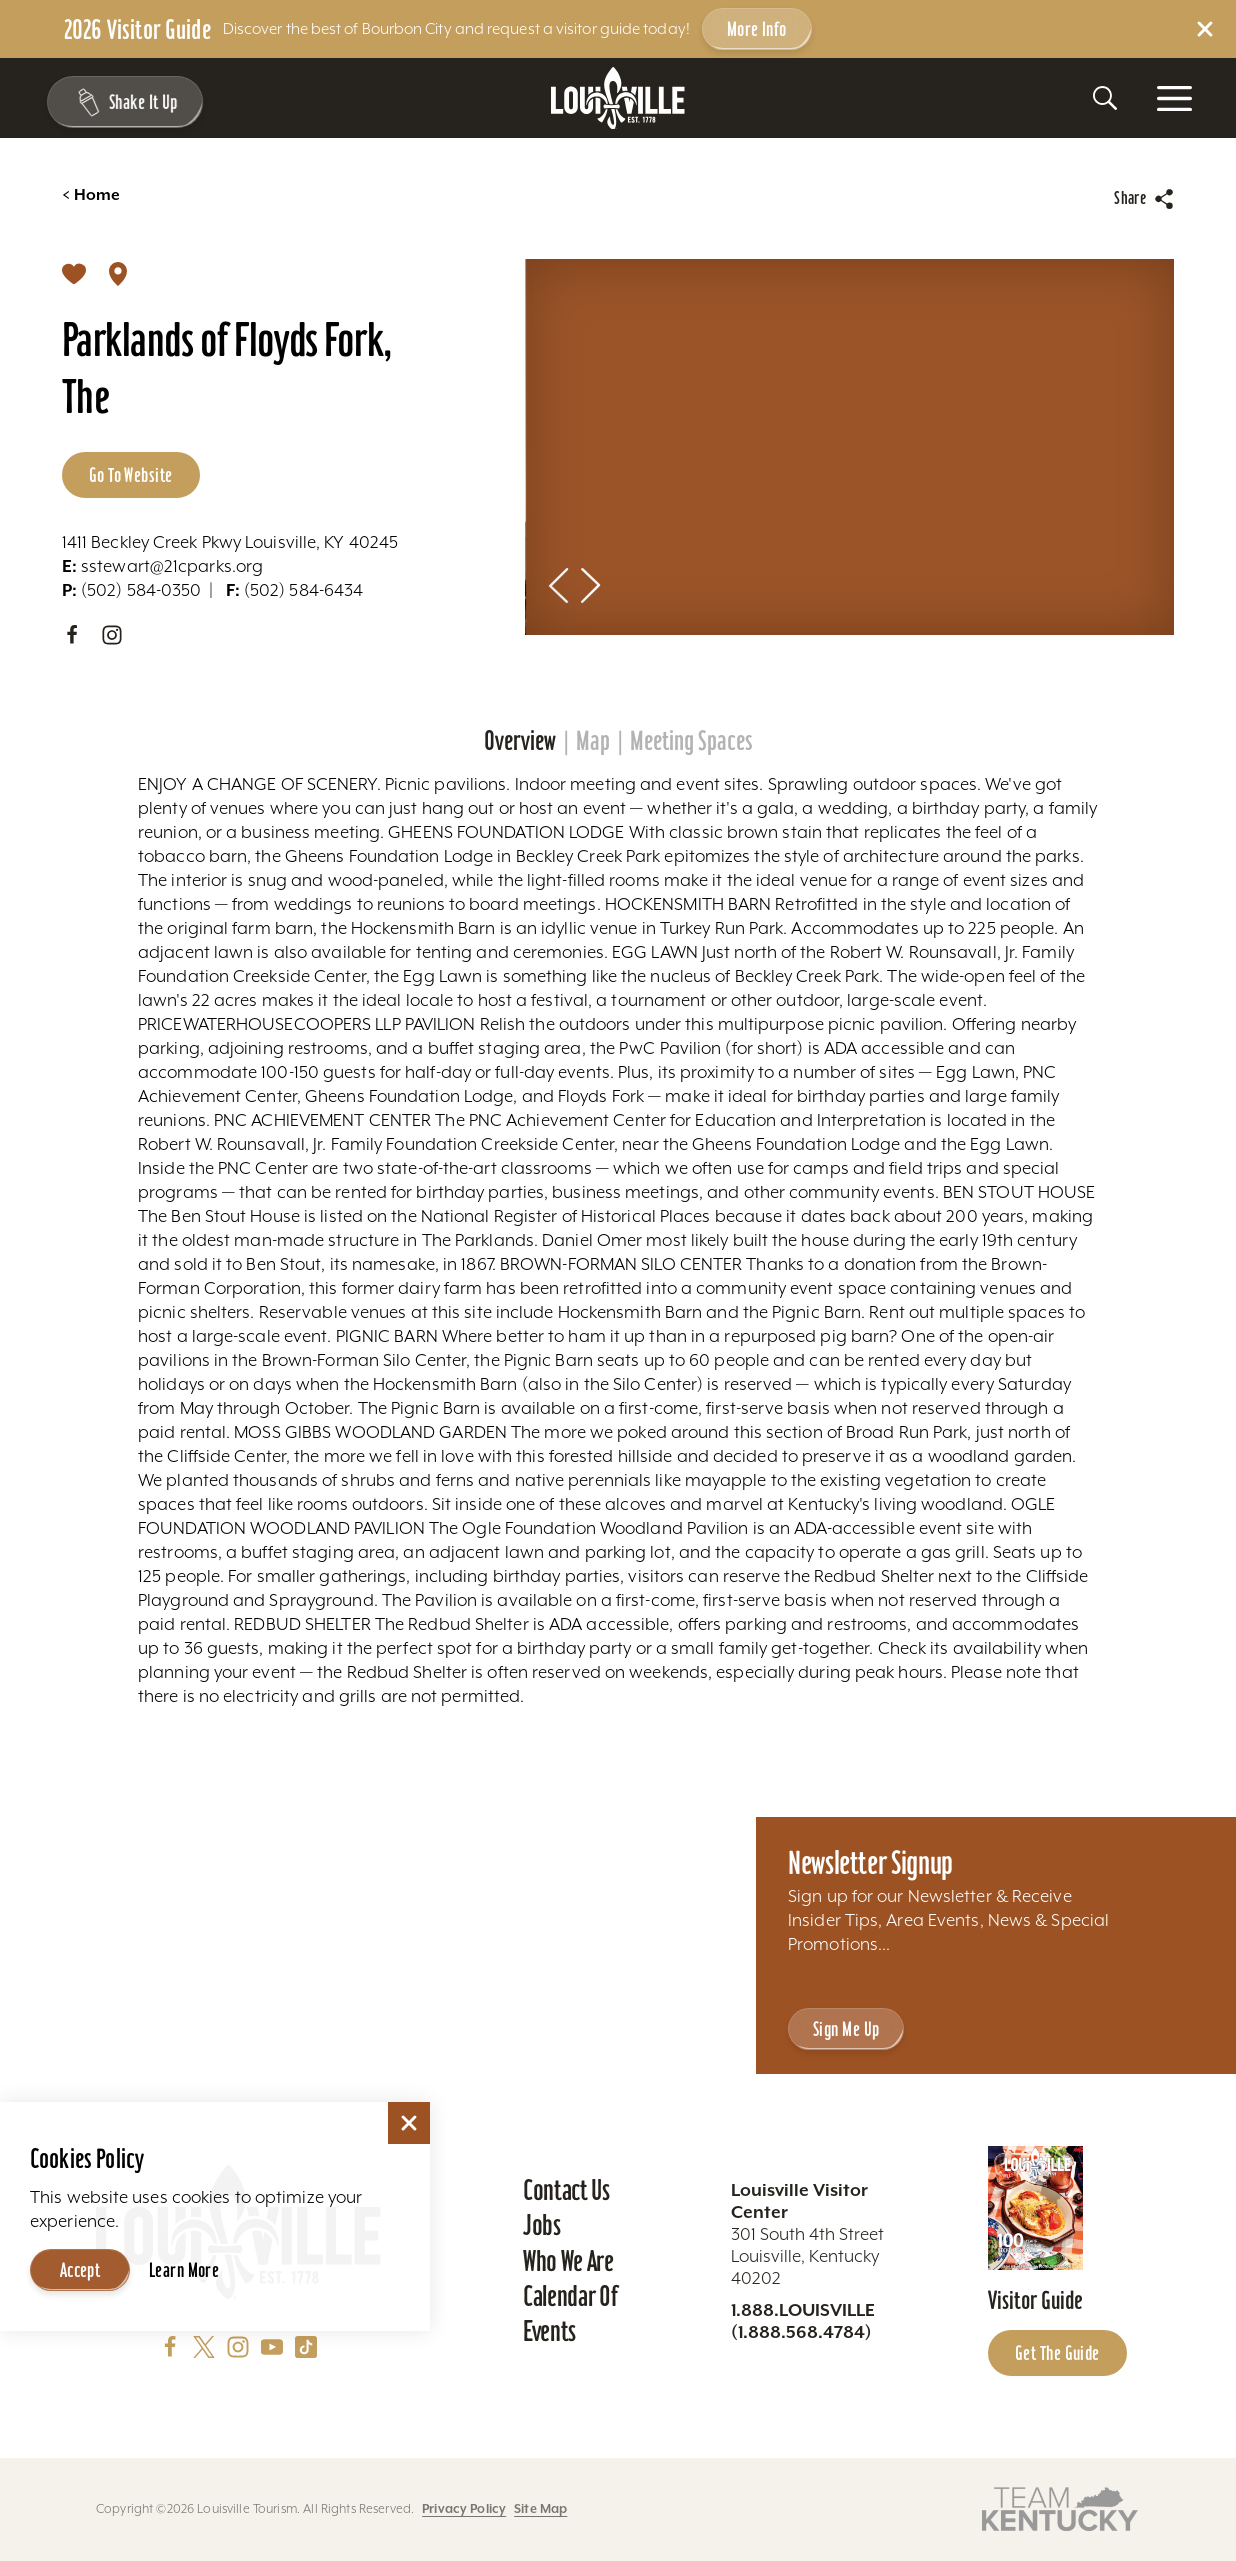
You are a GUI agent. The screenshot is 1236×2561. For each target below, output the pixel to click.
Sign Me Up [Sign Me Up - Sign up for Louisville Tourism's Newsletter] (846, 2029)
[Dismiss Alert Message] (1205, 29)
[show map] (118, 273)
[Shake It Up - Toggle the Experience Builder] (122, 102)
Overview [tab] (520, 741)
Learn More (184, 2270)
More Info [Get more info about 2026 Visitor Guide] (757, 29)
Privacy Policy (464, 2509)
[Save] (74, 273)
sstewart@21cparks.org (162, 566)
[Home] (618, 98)
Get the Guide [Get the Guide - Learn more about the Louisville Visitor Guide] (1057, 2353)
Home (91, 195)
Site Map (540, 2509)
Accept (80, 2270)
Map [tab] (593, 741)
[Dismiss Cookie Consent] (409, 2123)
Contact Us (566, 2190)
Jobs (542, 2225)
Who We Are (568, 2261)
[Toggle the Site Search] (1105, 98)
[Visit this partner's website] (1060, 2507)
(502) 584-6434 (295, 590)
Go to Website (131, 475)
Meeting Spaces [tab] (691, 741)
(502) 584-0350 (132, 590)
